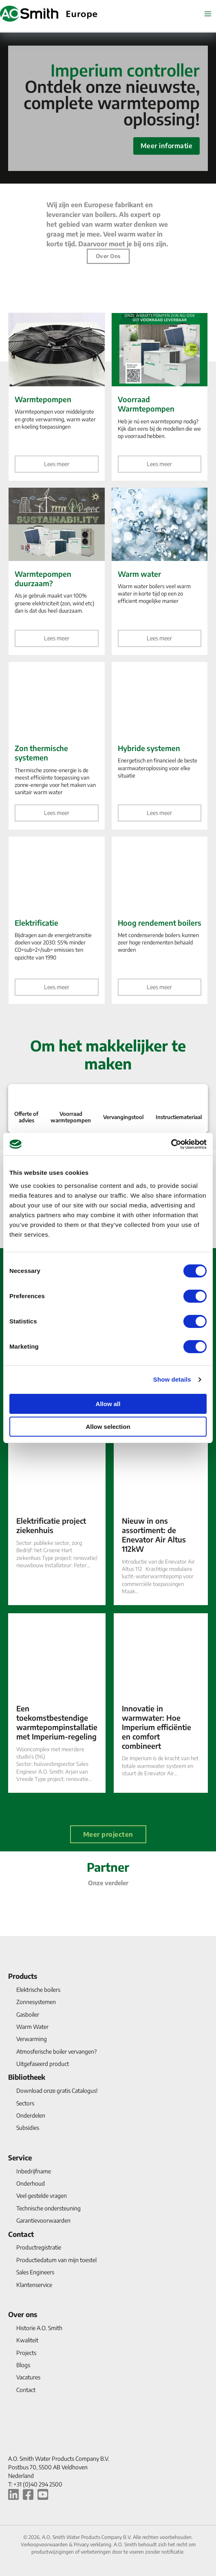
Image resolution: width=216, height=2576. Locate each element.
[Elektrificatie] (57, 920)
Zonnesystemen (36, 2001)
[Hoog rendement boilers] (160, 920)
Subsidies (27, 2127)
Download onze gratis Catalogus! (57, 2090)
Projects (26, 2352)
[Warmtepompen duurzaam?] (57, 571)
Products (22, 1975)
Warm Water (32, 2026)
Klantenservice (34, 2284)
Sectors (25, 2103)
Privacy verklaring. (94, 2544)
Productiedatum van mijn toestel (56, 2259)
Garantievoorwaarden (43, 2220)
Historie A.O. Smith (39, 2327)
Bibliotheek (26, 2076)
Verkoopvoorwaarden (45, 2544)
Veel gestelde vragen (41, 2195)
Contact (21, 2234)
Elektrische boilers (38, 1989)
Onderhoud (30, 2183)
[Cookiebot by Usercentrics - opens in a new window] (171, 1144)
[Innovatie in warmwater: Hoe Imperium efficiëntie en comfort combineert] (161, 1703)
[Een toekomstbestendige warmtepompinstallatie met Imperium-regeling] (57, 1703)
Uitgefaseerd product (42, 2063)
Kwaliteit (27, 2340)
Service (20, 2157)
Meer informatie (166, 146)
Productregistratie (38, 2247)
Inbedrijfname (33, 2171)
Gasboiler (27, 2014)
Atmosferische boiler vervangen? (56, 2051)
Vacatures (28, 2377)
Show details (172, 1379)
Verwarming (31, 2038)
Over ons (108, 256)
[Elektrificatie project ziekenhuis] (57, 1515)
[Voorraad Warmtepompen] (160, 397)
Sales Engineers (35, 2272)
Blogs (23, 2364)
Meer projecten (108, 1834)
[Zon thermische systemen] (57, 746)
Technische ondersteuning (48, 2208)
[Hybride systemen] (160, 746)
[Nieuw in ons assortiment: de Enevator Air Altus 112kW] (161, 1515)
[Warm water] (160, 571)
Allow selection (108, 1426)
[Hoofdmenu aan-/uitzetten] (207, 13)
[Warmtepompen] (57, 397)
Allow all (108, 1403)
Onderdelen (30, 2115)
